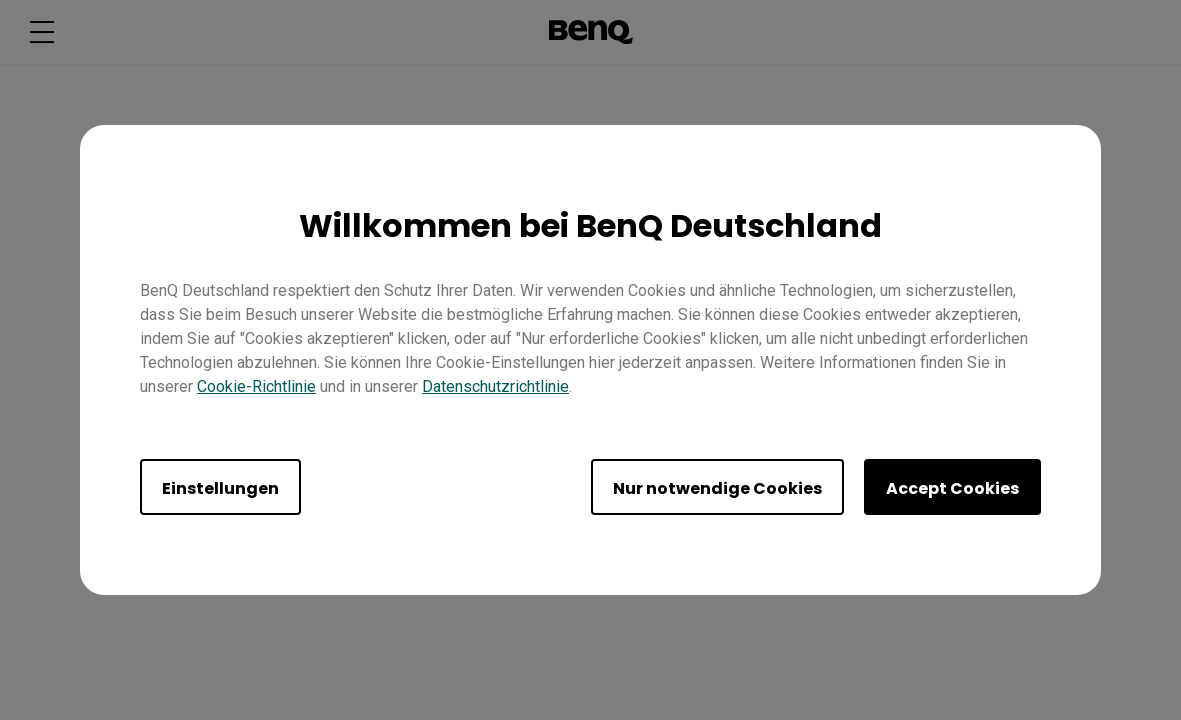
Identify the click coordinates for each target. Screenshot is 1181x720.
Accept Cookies (952, 488)
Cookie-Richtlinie (256, 386)
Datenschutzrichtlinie (495, 386)
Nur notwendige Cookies (717, 488)
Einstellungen (220, 488)
